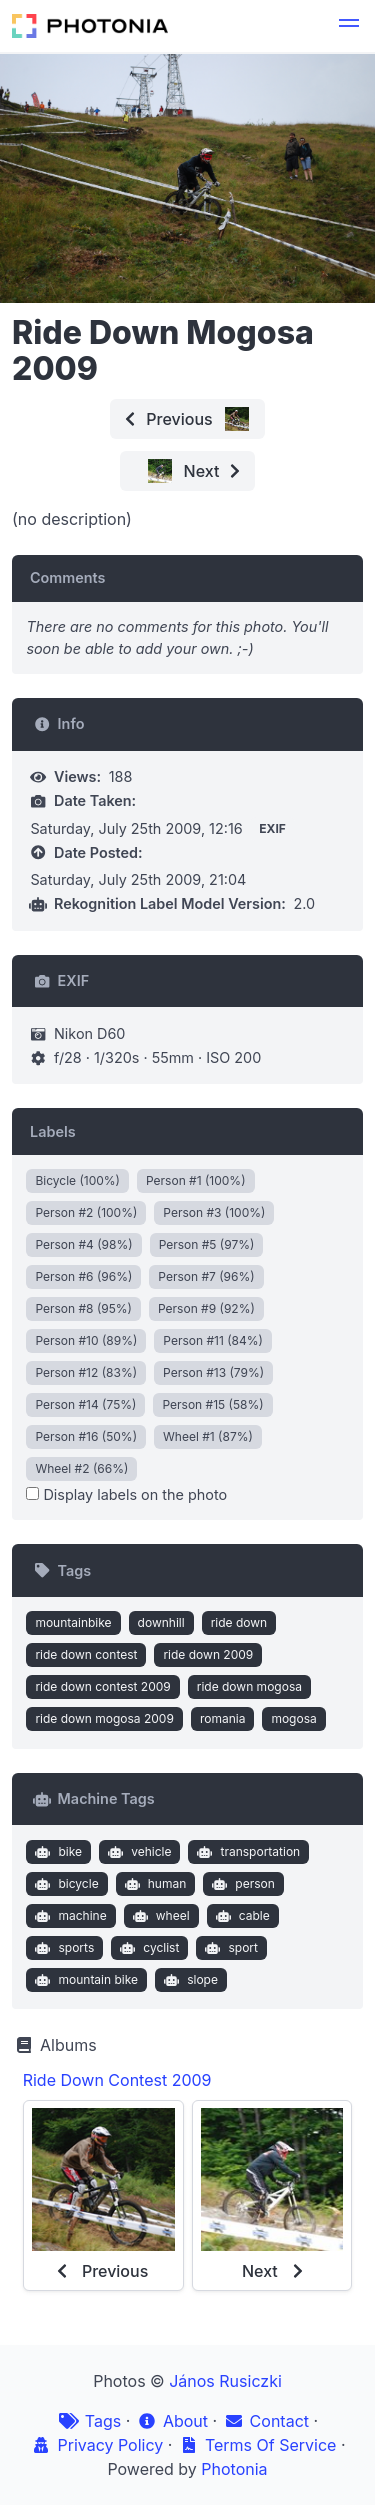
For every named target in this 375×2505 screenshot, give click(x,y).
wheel (158, 1916)
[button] (349, 26)
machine (69, 1916)
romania (223, 1718)
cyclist (148, 1948)
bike (56, 1852)
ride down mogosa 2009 (104, 1718)
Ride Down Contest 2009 (117, 2080)
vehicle (138, 1852)
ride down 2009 (208, 1654)
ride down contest (86, 1654)
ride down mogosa (249, 1686)
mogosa (293, 1718)
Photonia (234, 2469)
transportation (246, 1852)
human (153, 1884)
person (241, 1884)
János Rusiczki (225, 2381)
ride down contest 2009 (102, 1686)
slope (189, 1980)
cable (240, 1916)
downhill (161, 1622)
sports (62, 1948)
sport (229, 1948)
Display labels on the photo (126, 1494)
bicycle (65, 1884)
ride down (239, 1622)
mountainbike (73, 1622)
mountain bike (84, 1980)
